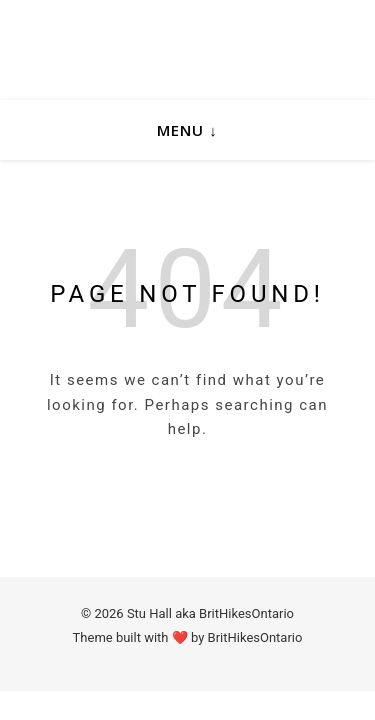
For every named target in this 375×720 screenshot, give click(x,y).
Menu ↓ (187, 130)
